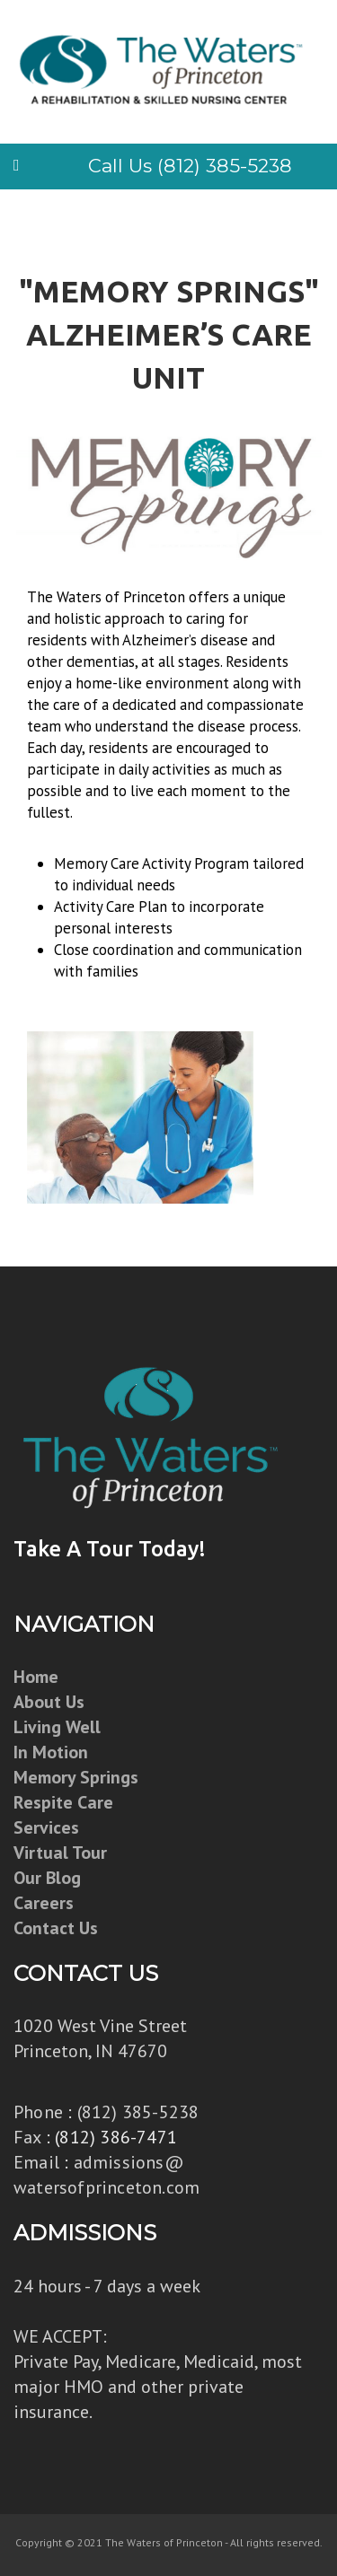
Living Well (57, 1727)
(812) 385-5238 (138, 2112)
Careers (43, 1902)
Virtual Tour (60, 1852)
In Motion (50, 1752)
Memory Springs (75, 1777)
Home (35, 1676)
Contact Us (55, 1928)
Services (46, 1827)
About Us (48, 1701)
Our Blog (47, 1877)
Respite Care (63, 1802)
